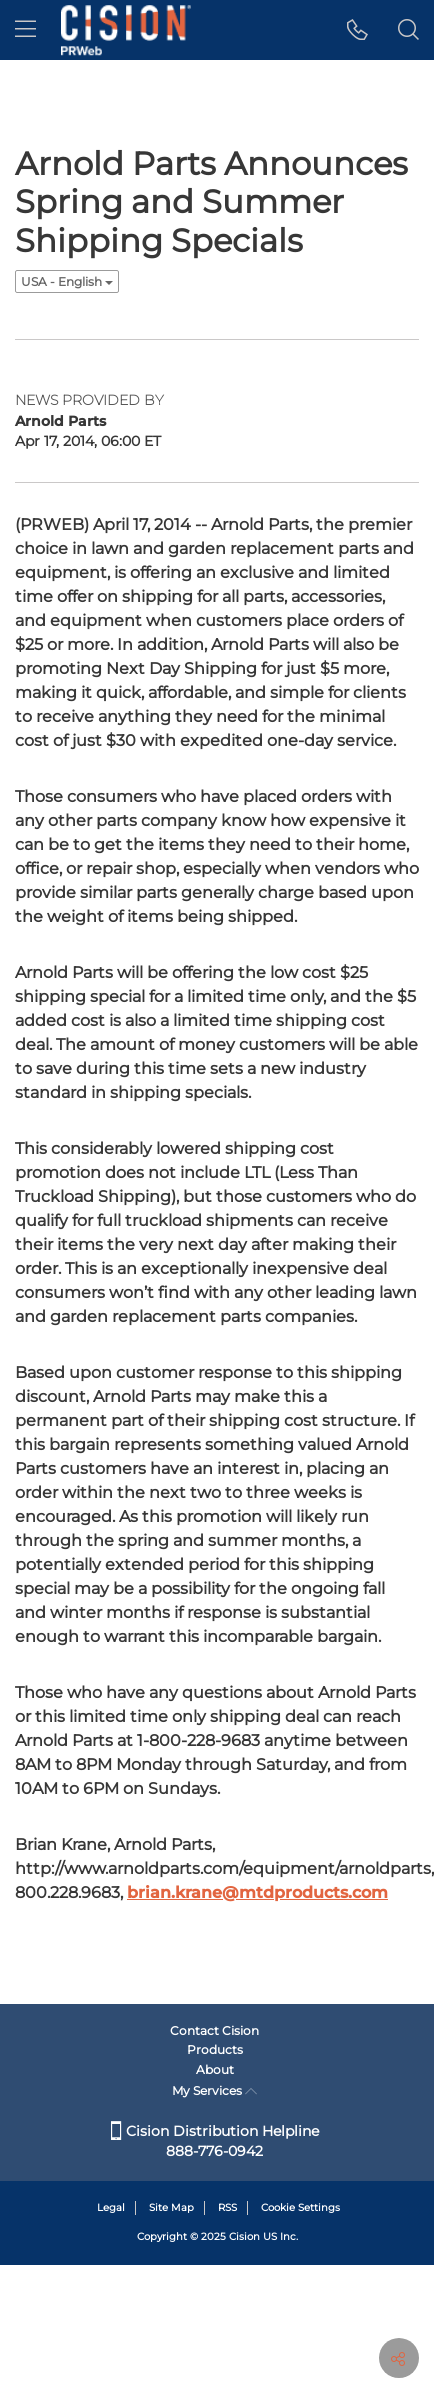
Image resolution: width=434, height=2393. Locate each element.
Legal (111, 2207)
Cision (244, 2236)
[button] (357, 30)
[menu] (25, 30)
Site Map (171, 2207)
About (215, 2069)
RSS (227, 2207)
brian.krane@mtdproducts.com (257, 1892)
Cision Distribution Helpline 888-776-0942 (215, 2141)
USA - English (67, 281)
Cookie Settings (300, 2207)
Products (215, 2049)
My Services (214, 2090)
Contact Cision (214, 2030)
